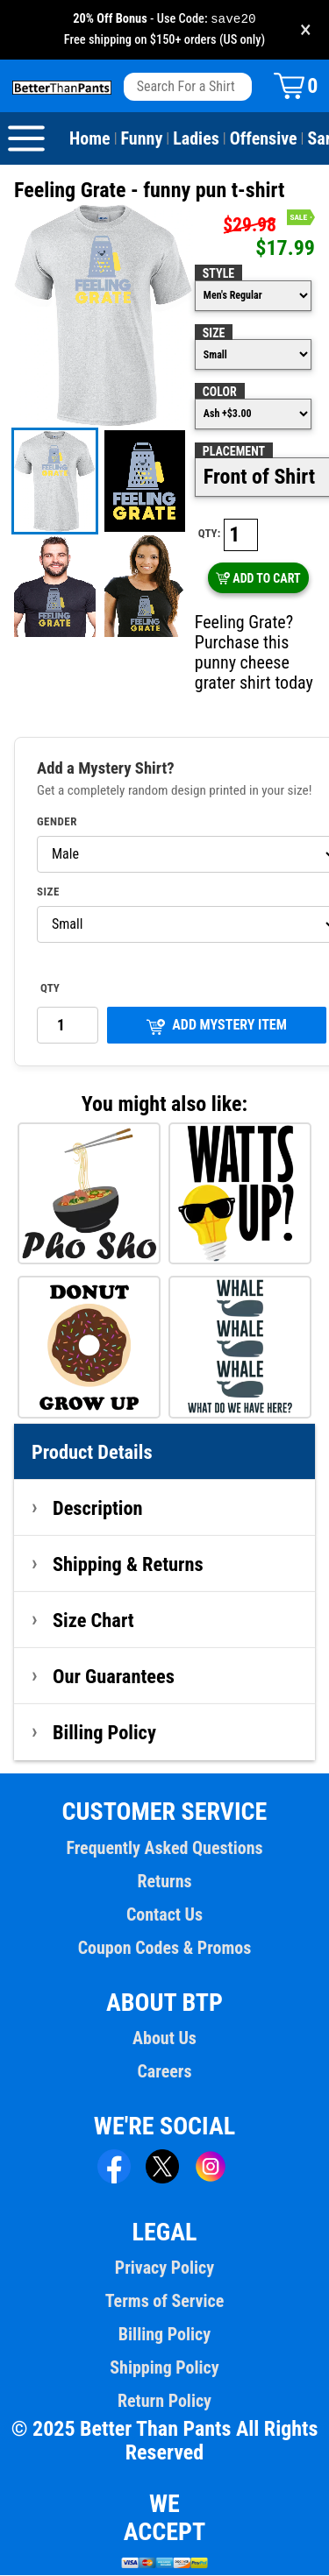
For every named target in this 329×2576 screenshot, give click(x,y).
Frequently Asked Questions (164, 1848)
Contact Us (164, 1915)
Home (90, 139)
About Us (164, 2038)
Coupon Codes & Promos (165, 1948)
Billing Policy (104, 1733)
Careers (164, 2072)
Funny (142, 139)
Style (218, 274)
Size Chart (93, 1621)
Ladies (196, 139)
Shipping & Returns (128, 1564)
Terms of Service (165, 2301)
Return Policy (164, 2401)
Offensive (263, 139)
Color (220, 393)
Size (214, 334)
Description (98, 1508)
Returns (164, 1882)
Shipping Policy (164, 2368)
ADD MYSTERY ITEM (217, 1026)
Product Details (92, 1452)
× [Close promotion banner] (305, 30)
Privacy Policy (164, 2268)
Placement (234, 452)
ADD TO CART (258, 579)
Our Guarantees (114, 1677)
